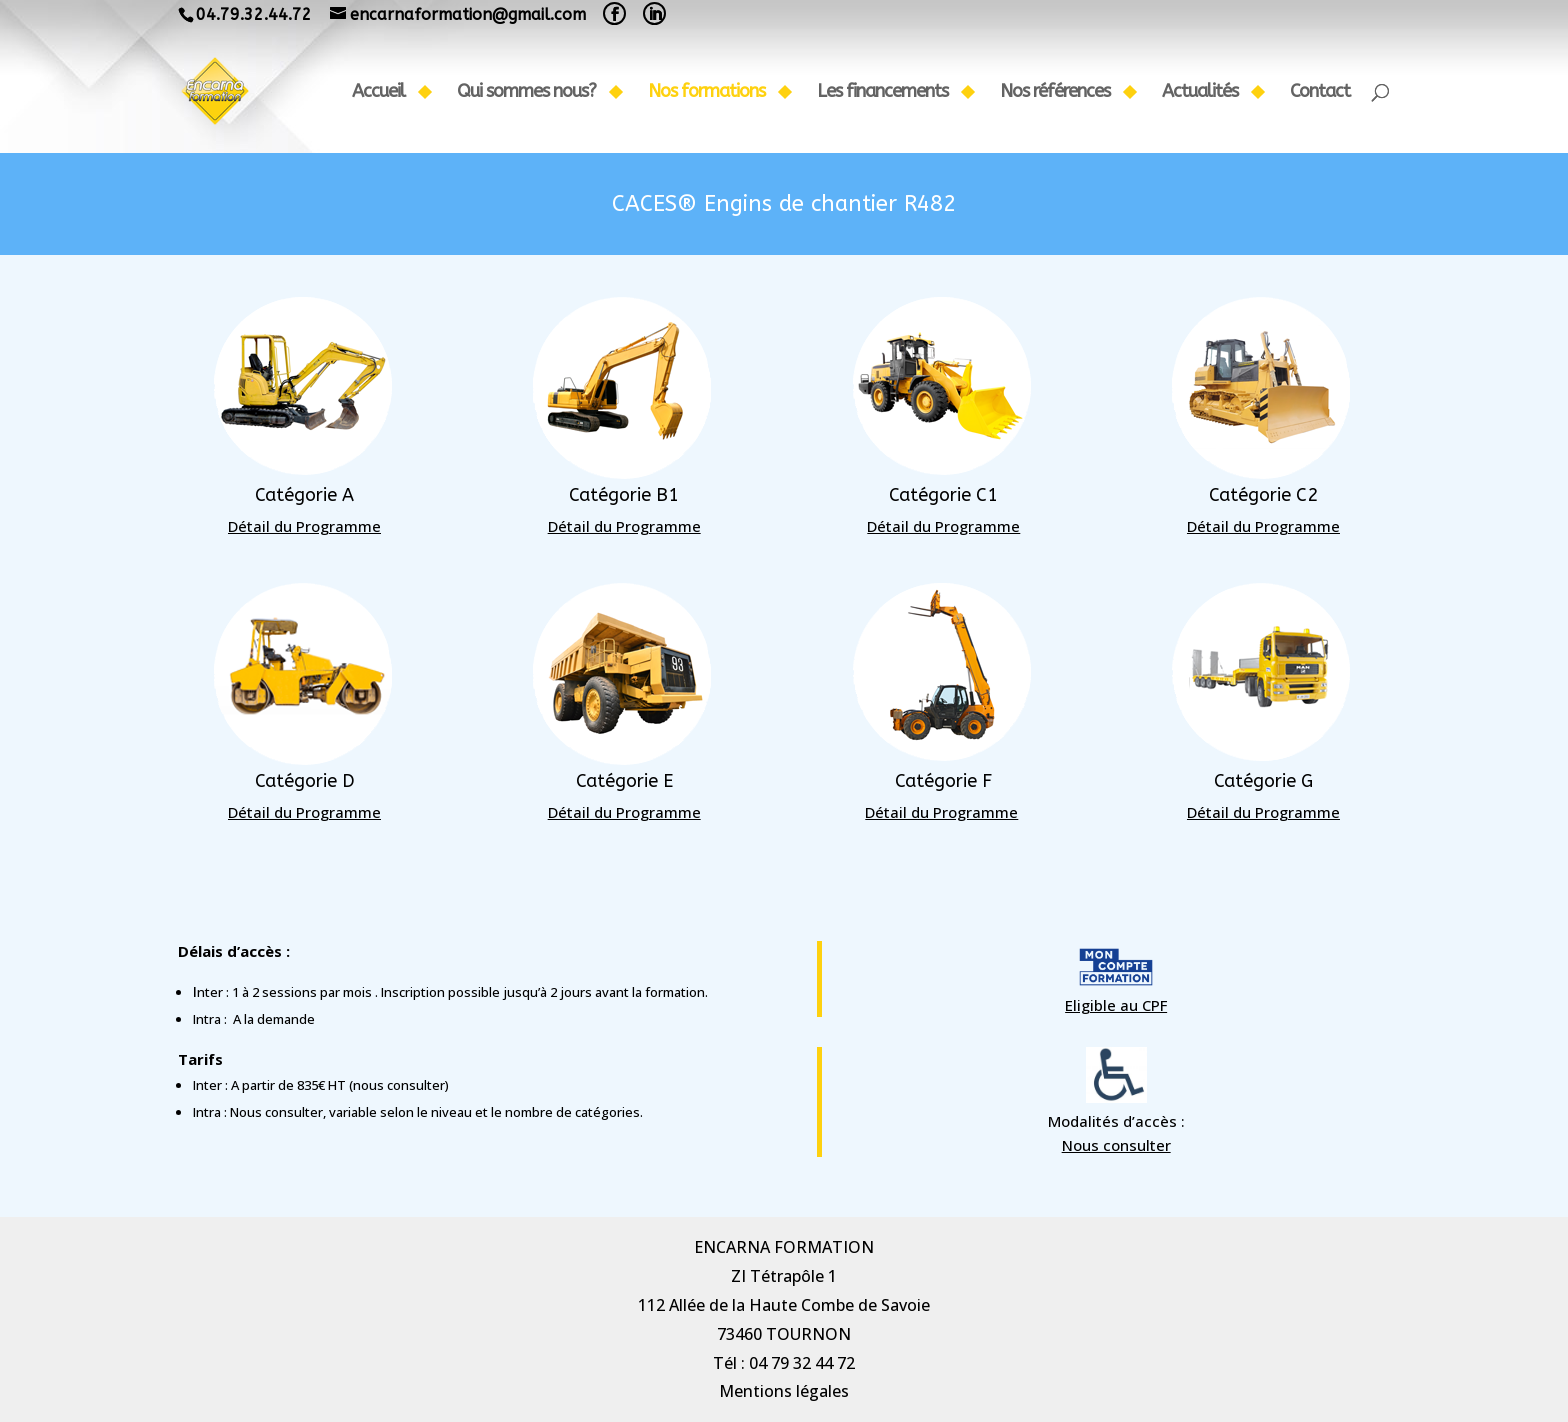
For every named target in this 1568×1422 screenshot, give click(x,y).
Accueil (378, 93)
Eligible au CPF (131, 1005)
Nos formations (706, 93)
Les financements (882, 93)
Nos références (1055, 93)
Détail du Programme (370, 526)
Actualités (1200, 93)
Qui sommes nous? (526, 93)
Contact (1320, 93)
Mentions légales (784, 1391)
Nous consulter (131, 1145)
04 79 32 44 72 (802, 1363)
